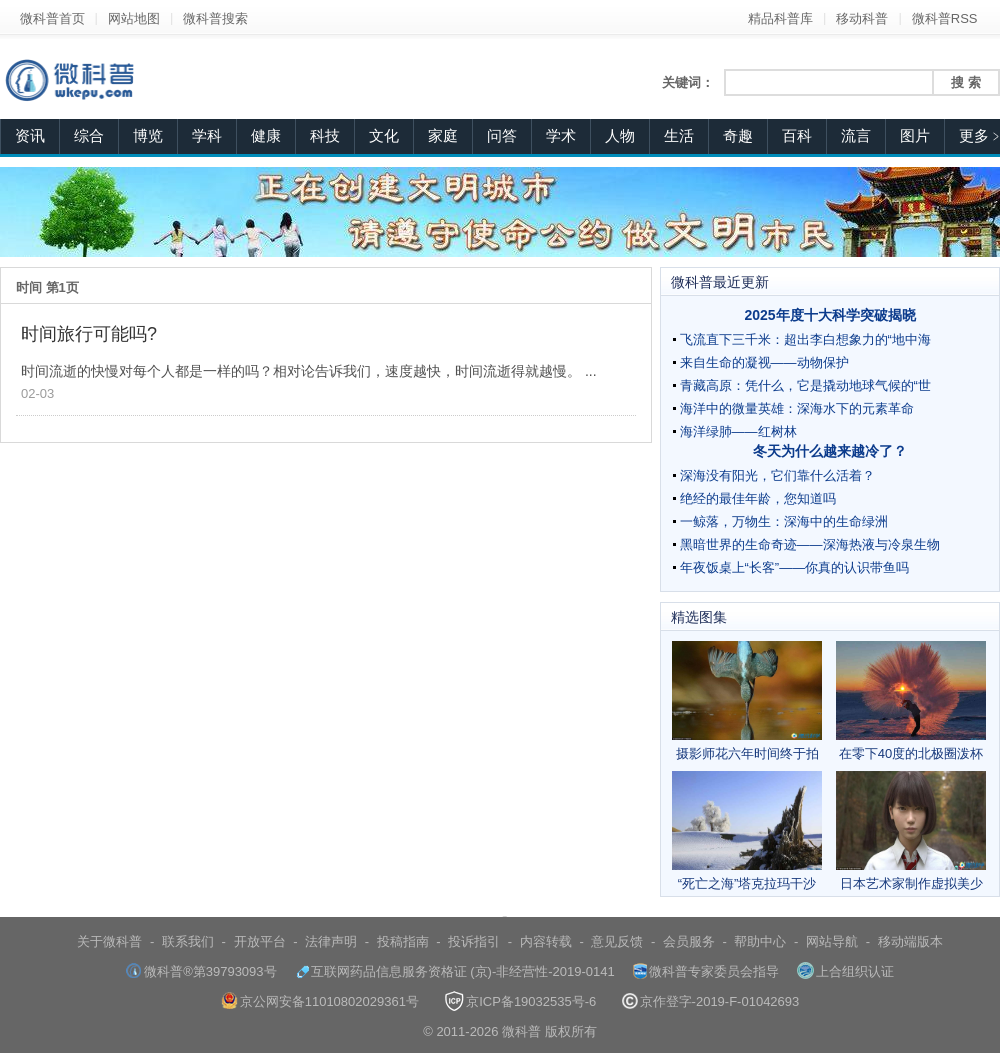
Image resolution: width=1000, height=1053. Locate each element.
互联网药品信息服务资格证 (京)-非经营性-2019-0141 (455, 971)
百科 (797, 136)
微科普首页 (52, 18)
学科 (207, 136)
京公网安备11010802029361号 (320, 1001)
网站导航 (832, 941)
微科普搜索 (215, 18)
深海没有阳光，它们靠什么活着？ (777, 475)
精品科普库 (780, 18)
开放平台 (260, 941)
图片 (915, 136)
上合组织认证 (845, 971)
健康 (266, 136)
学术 (561, 136)
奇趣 (738, 136)
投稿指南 (403, 941)
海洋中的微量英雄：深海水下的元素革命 (797, 408)
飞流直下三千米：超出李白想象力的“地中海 (805, 339)
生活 (679, 136)
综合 (89, 136)
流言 (856, 136)
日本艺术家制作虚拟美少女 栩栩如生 (911, 831)
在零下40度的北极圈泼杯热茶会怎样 (911, 701)
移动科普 (862, 18)
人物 (620, 136)
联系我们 (188, 941)
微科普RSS (945, 18)
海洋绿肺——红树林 (738, 431)
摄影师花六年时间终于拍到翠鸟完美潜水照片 (747, 701)
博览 (148, 136)
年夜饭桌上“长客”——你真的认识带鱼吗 (795, 567)
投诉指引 (474, 941)
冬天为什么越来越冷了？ (830, 451)
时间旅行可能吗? (89, 334)
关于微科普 (109, 941)
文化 (384, 136)
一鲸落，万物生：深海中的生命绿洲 (784, 521)
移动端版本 (910, 941)
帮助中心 (760, 941)
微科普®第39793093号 (201, 971)
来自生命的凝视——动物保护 (764, 362)
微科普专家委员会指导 (706, 971)
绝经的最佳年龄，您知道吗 (758, 498)
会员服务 (689, 941)
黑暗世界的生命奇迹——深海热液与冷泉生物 (810, 544)
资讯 (30, 136)
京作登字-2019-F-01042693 (711, 1001)
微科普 (521, 1031)
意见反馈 (617, 941)
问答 (502, 136)
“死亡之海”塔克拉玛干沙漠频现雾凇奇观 (747, 831)
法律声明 (331, 941)
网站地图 (134, 18)
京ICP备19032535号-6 (520, 1001)
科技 (325, 136)
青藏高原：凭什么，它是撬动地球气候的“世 (805, 385)
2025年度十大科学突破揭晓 (829, 315)
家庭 (443, 136)
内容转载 (546, 941)
